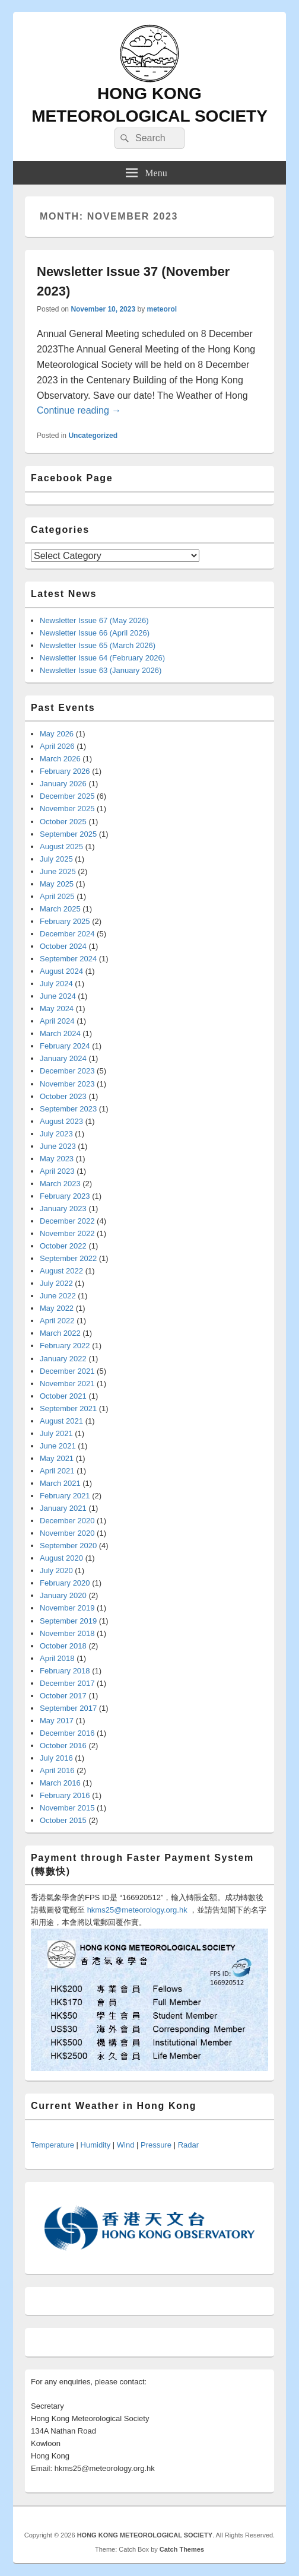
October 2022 (63, 1245)
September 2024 (68, 958)
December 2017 (67, 1683)
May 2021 (57, 1458)
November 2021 (67, 1383)
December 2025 (67, 796)
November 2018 (67, 1633)
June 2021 (58, 1445)
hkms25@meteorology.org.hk (137, 1909)
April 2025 (57, 896)
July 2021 (56, 1433)
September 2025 (68, 834)
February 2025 (65, 921)
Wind (126, 2144)
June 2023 (58, 1146)
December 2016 (67, 1733)
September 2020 (68, 1545)
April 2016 (57, 1770)
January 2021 (63, 1508)
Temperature (52, 2144)
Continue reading (79, 410)
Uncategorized (92, 435)
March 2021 (60, 1483)
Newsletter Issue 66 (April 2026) (95, 632)
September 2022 (68, 1258)
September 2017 (68, 1708)
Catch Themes (182, 2549)
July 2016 (56, 1758)
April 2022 (57, 1320)
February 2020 (65, 1582)
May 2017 (57, 1720)
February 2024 (65, 1045)
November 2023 (67, 1083)
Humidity (96, 2144)
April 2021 (57, 1470)
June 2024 (58, 996)
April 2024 (57, 1021)
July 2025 (56, 859)
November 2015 (67, 1807)
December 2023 (67, 1070)
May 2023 (57, 1158)
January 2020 (63, 1595)
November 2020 (67, 1533)
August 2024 (61, 971)
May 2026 (57, 733)
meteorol (162, 309)
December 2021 (67, 1371)
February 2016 (65, 1795)
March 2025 (60, 908)
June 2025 (58, 871)
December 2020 (67, 1520)
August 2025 (61, 846)
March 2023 (60, 1183)
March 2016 (60, 1782)
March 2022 (60, 1333)
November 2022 (67, 1233)
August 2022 (61, 1270)
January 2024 (63, 1058)
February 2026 (65, 771)
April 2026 (57, 746)
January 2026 (63, 783)
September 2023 (68, 1108)
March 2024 (60, 1033)
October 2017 (63, 1695)
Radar (188, 2144)
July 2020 (56, 1570)
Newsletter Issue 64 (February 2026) (102, 657)
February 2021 (65, 1495)
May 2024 (57, 1008)
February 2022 (65, 1345)
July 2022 (56, 1283)
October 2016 (63, 1745)
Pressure (156, 2144)
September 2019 (68, 1620)
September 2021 (68, 1408)
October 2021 (63, 1396)
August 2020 (61, 1558)
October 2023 (63, 1096)
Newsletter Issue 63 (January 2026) (100, 670)
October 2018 (63, 1645)
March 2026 (60, 758)
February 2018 (65, 1670)
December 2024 (67, 933)
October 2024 (63, 946)
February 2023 (65, 1196)
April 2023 (57, 1171)
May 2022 (57, 1308)
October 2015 (63, 1820)
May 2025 (57, 883)
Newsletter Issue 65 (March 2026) (97, 645)
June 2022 (58, 1295)
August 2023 (61, 1121)
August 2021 (61, 1420)
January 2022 (63, 1358)
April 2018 (57, 1658)
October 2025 (63, 821)
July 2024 (56, 983)
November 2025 (67, 808)
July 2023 (56, 1133)
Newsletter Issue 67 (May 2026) (94, 620)
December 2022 (67, 1220)
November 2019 (67, 1607)
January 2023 (63, 1208)
